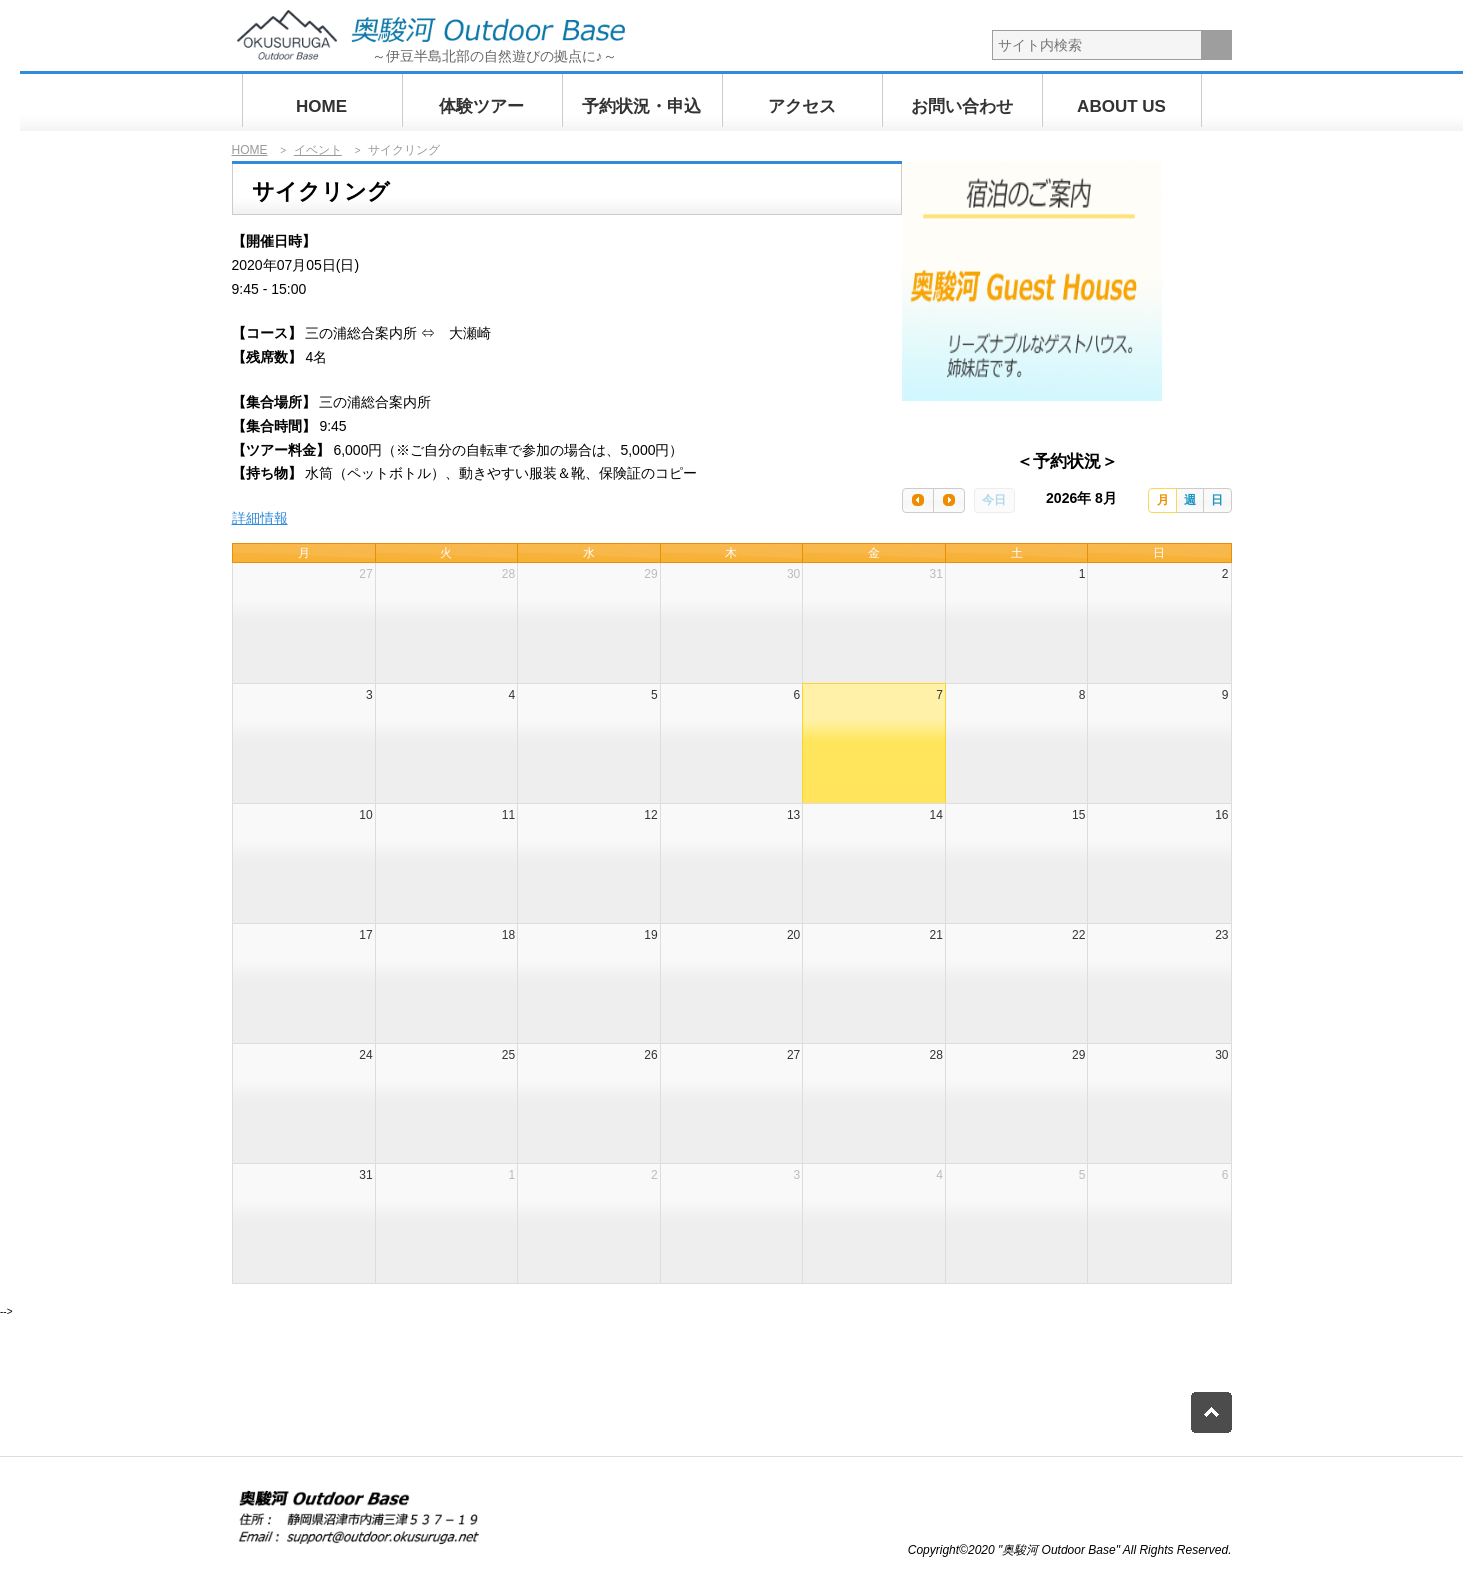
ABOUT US (1121, 106)
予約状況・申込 (641, 106)
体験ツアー (481, 106)
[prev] (918, 500)
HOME (321, 106)
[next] (949, 500)
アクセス (802, 106)
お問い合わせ (962, 106)
